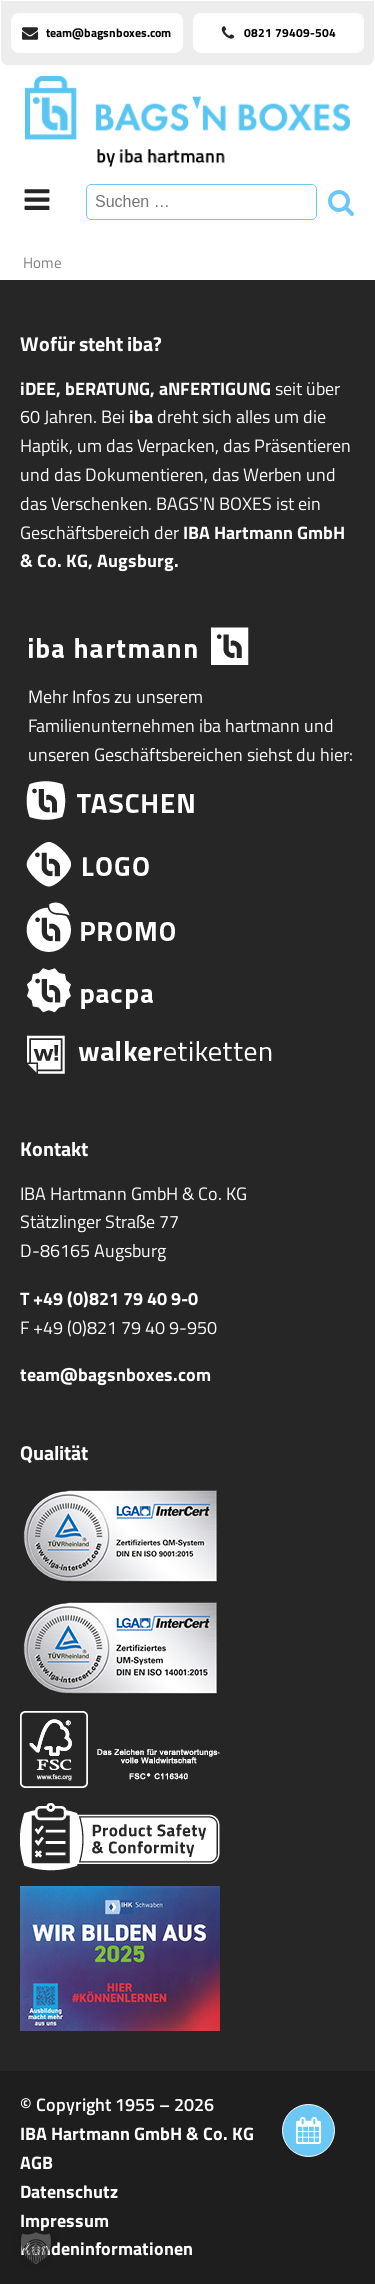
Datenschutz (69, 2191)
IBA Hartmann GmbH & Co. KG (137, 2133)
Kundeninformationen (106, 2248)
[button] (36, 2248)
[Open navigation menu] (37, 202)
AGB (36, 2162)
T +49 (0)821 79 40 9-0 (109, 1298)
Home (42, 262)
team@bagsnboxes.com (115, 1374)
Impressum (64, 2220)
